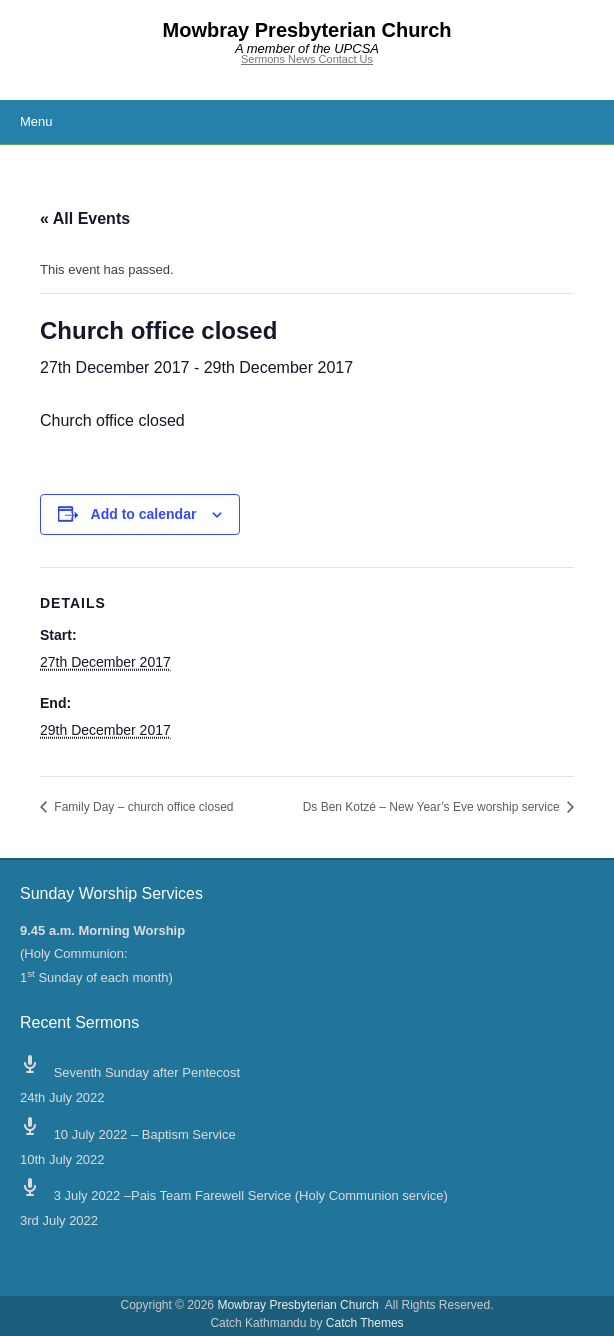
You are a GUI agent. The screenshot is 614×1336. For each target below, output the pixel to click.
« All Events (85, 218)
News (303, 59)
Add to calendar (144, 514)
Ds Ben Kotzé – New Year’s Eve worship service (433, 807)
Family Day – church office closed (142, 807)
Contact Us (346, 59)
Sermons (264, 59)
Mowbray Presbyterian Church (307, 30)
